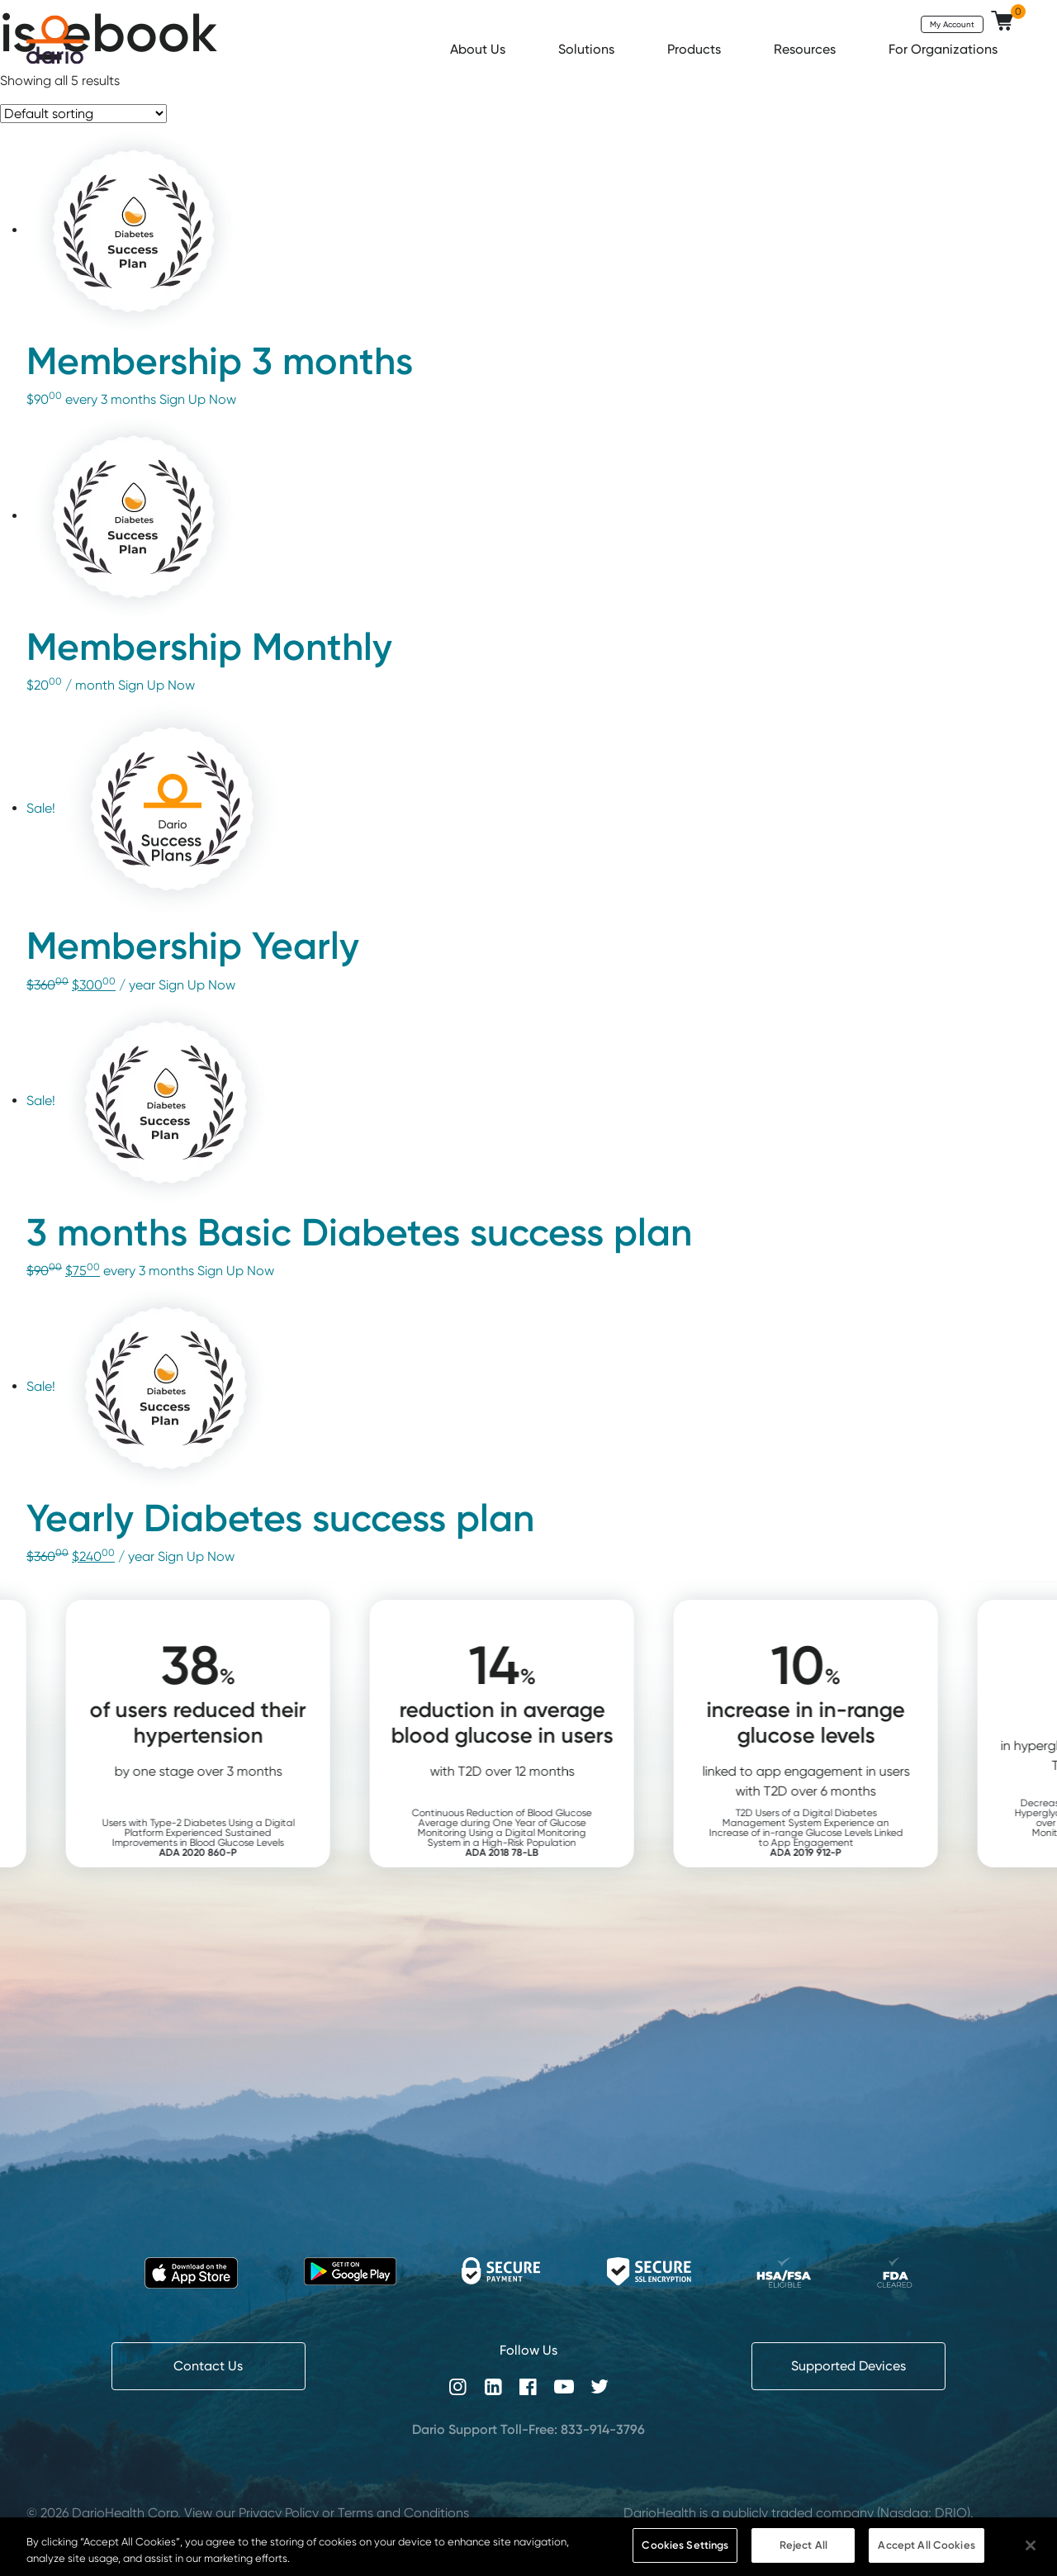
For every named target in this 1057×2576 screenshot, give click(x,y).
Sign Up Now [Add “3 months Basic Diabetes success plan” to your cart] (235, 1271)
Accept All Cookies (926, 2544)
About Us (479, 49)
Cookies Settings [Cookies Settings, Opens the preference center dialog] (685, 2544)
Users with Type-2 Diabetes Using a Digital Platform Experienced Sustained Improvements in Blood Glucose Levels (225, 1837)
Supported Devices (848, 2366)
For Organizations (945, 49)
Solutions (588, 49)
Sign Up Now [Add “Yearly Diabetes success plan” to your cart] (196, 1556)
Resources (806, 49)
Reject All (803, 2544)
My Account (952, 24)
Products (695, 49)
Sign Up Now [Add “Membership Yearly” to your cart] (197, 985)
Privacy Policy (279, 2513)
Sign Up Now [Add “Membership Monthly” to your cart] (156, 685)
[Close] (1030, 2545)
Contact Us (208, 2366)
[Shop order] (83, 113)
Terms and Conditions (403, 2513)
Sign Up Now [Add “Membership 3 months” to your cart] (197, 399)
